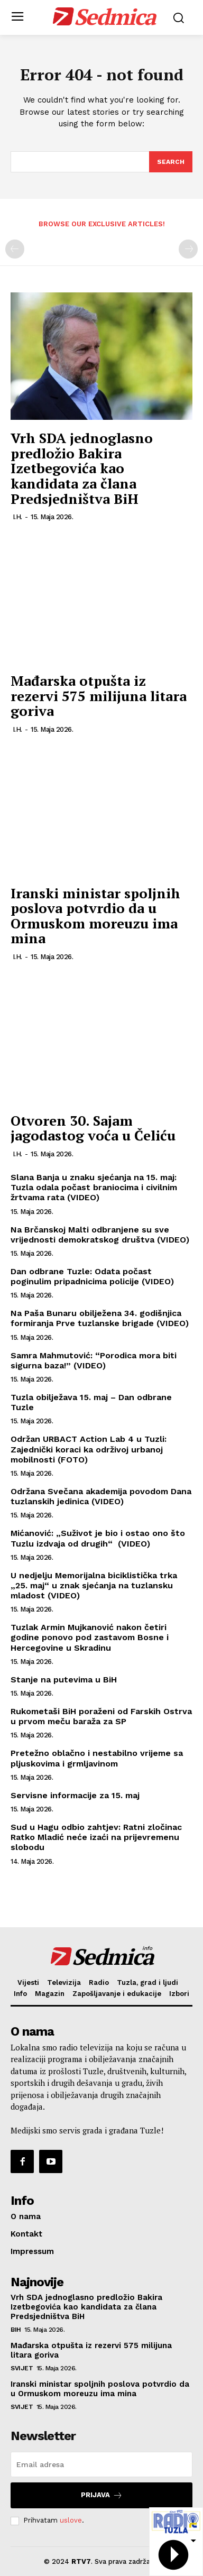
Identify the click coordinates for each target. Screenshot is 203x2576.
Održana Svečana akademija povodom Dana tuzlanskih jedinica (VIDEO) (101, 1496)
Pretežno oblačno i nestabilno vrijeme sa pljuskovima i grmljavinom (97, 1758)
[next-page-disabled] (188, 249)
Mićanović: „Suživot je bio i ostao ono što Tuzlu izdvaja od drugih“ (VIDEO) (98, 1538)
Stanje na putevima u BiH (64, 1680)
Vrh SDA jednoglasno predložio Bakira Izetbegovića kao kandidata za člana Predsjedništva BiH (82, 468)
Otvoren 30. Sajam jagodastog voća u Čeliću (93, 1128)
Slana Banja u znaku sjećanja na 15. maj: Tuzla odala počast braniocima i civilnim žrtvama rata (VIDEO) (94, 1187)
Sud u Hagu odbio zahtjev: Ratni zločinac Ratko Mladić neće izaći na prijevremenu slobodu (96, 1837)
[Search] (170, 161)
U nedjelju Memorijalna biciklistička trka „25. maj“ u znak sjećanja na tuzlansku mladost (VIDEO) (94, 1585)
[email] (101, 2464)
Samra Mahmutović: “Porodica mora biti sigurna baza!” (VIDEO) (94, 1360)
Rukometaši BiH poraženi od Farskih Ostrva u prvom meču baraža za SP (101, 1716)
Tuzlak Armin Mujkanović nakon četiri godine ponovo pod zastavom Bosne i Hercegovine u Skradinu (90, 1637)
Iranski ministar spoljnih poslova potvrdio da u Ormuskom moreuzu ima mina (95, 915)
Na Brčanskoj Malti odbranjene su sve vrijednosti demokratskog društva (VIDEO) (100, 1235)
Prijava (102, 2495)
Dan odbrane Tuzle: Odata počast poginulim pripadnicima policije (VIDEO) (92, 1276)
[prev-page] (14, 249)
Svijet (22, 2368)
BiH (16, 2329)
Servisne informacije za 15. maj (75, 1795)
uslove (71, 2520)
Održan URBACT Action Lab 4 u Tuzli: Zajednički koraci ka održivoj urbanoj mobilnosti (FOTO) (89, 1449)
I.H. (17, 517)
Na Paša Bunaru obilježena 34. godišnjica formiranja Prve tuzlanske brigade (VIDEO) (100, 1318)
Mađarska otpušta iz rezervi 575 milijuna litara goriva (99, 695)
